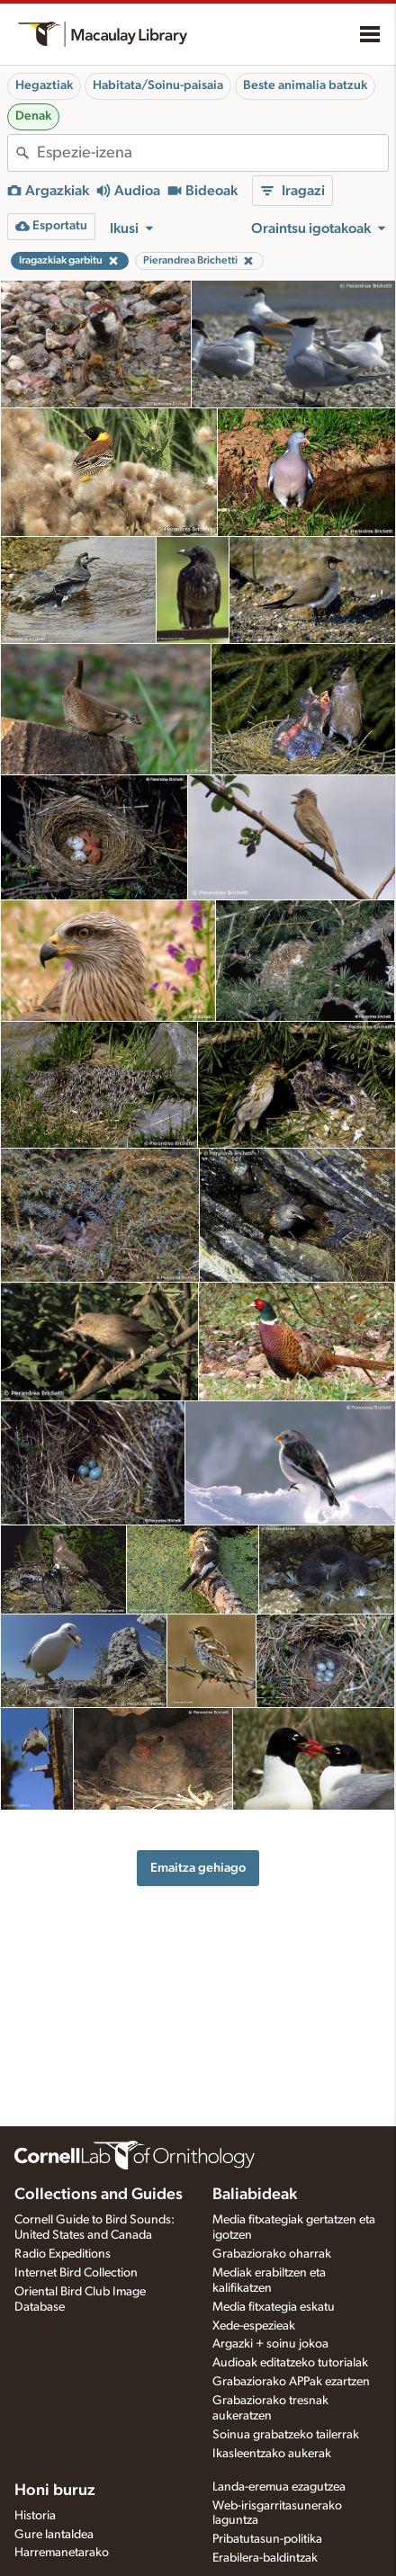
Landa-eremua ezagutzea (279, 2487)
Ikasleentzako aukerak (271, 2453)
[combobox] (212, 153)
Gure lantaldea (54, 2534)
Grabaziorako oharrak (271, 2254)
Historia (35, 2515)
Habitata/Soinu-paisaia (158, 85)
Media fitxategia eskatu (273, 2307)
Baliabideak (254, 2195)
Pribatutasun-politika (267, 2539)
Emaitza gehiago (198, 1867)
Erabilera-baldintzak (265, 2558)
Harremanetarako (61, 2552)
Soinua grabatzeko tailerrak (285, 2434)
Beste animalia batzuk (305, 85)
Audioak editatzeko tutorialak (290, 2363)
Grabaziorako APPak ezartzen (291, 2381)
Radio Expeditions (62, 2254)
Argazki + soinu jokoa (270, 2344)
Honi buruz (54, 2490)
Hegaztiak (44, 85)
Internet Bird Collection (76, 2273)
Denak (33, 116)
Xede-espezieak (253, 2326)
